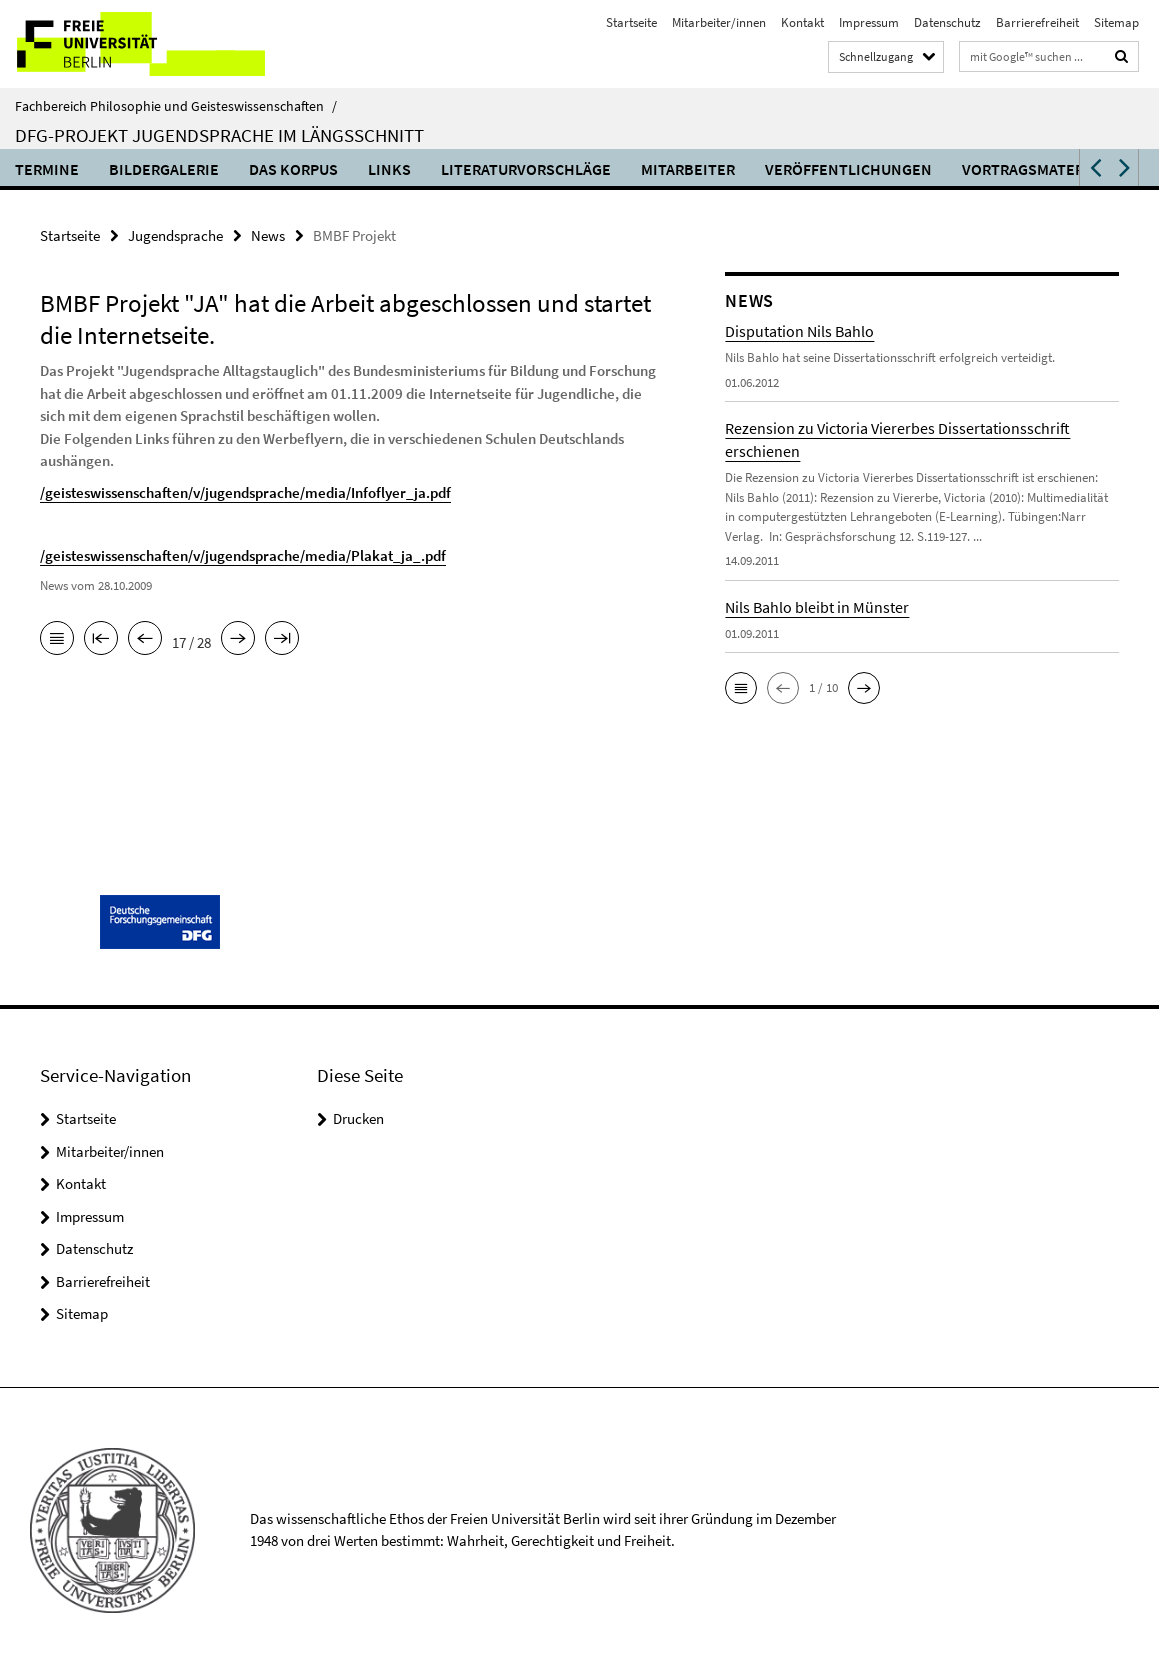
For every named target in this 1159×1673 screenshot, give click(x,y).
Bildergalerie (164, 169)
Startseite (631, 22)
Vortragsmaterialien (1046, 169)
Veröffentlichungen (848, 169)
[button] (1094, 167)
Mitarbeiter (688, 169)
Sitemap (1116, 22)
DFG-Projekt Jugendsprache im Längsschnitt (219, 135)
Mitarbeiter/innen (719, 22)
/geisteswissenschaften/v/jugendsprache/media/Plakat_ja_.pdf (243, 555)
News (268, 235)
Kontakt (802, 22)
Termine (47, 169)
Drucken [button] (358, 1118)
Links (389, 169)
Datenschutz (947, 22)
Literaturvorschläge (526, 169)
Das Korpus (293, 169)
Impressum (869, 22)
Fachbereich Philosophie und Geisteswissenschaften (176, 106)
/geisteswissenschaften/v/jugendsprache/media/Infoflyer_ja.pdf (245, 492)
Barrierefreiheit (1037, 22)
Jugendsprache (175, 235)
